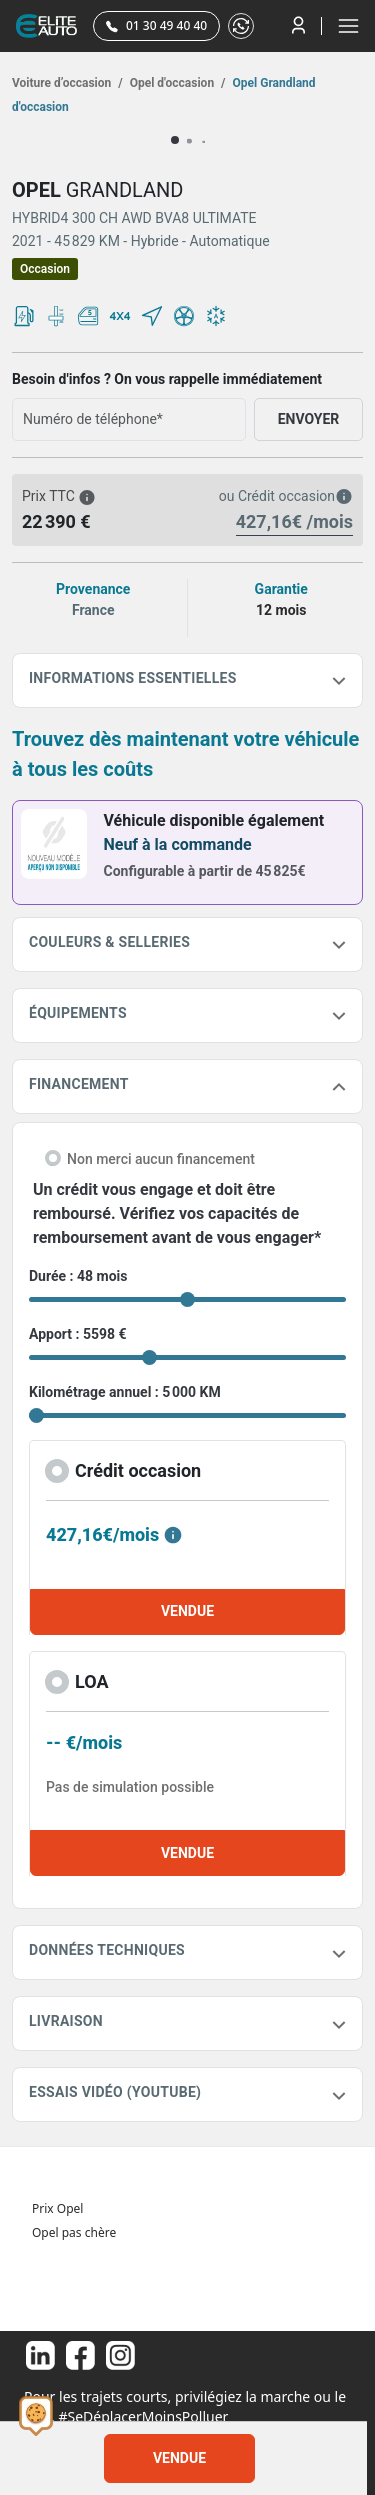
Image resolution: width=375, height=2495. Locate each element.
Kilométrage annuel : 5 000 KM (125, 1392)
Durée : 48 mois (78, 1276)
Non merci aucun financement (161, 1159)
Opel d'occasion (176, 83)
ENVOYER (309, 419)
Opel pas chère (74, 2232)
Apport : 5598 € (78, 1334)
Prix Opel (57, 2208)
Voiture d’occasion (67, 83)
